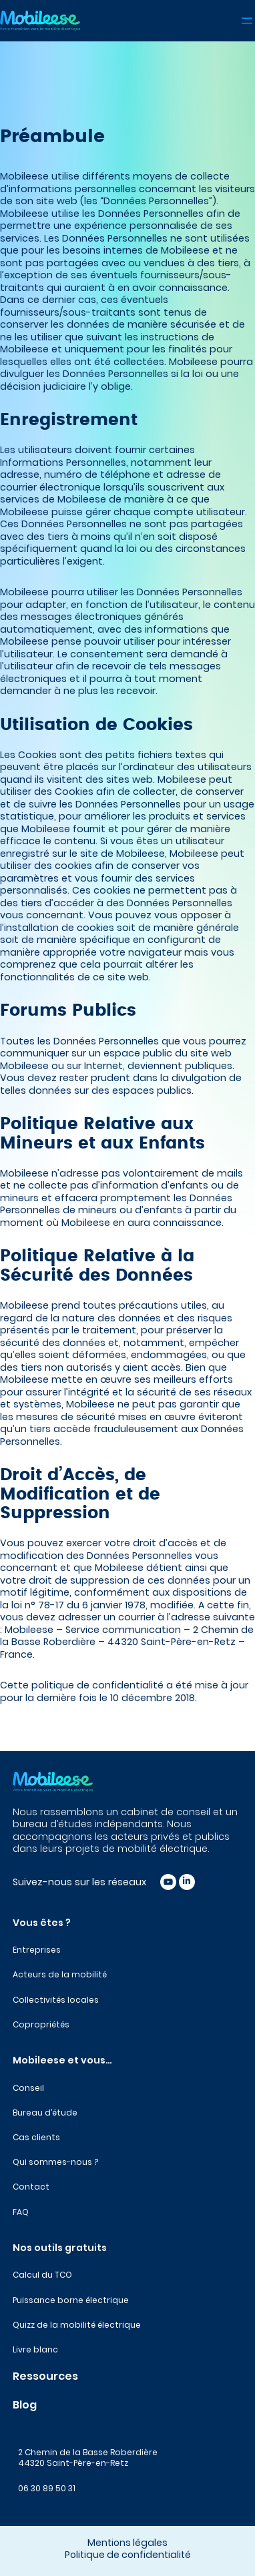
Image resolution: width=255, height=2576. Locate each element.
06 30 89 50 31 (46, 2488)
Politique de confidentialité (128, 2555)
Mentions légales (127, 2543)
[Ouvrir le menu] (247, 21)
